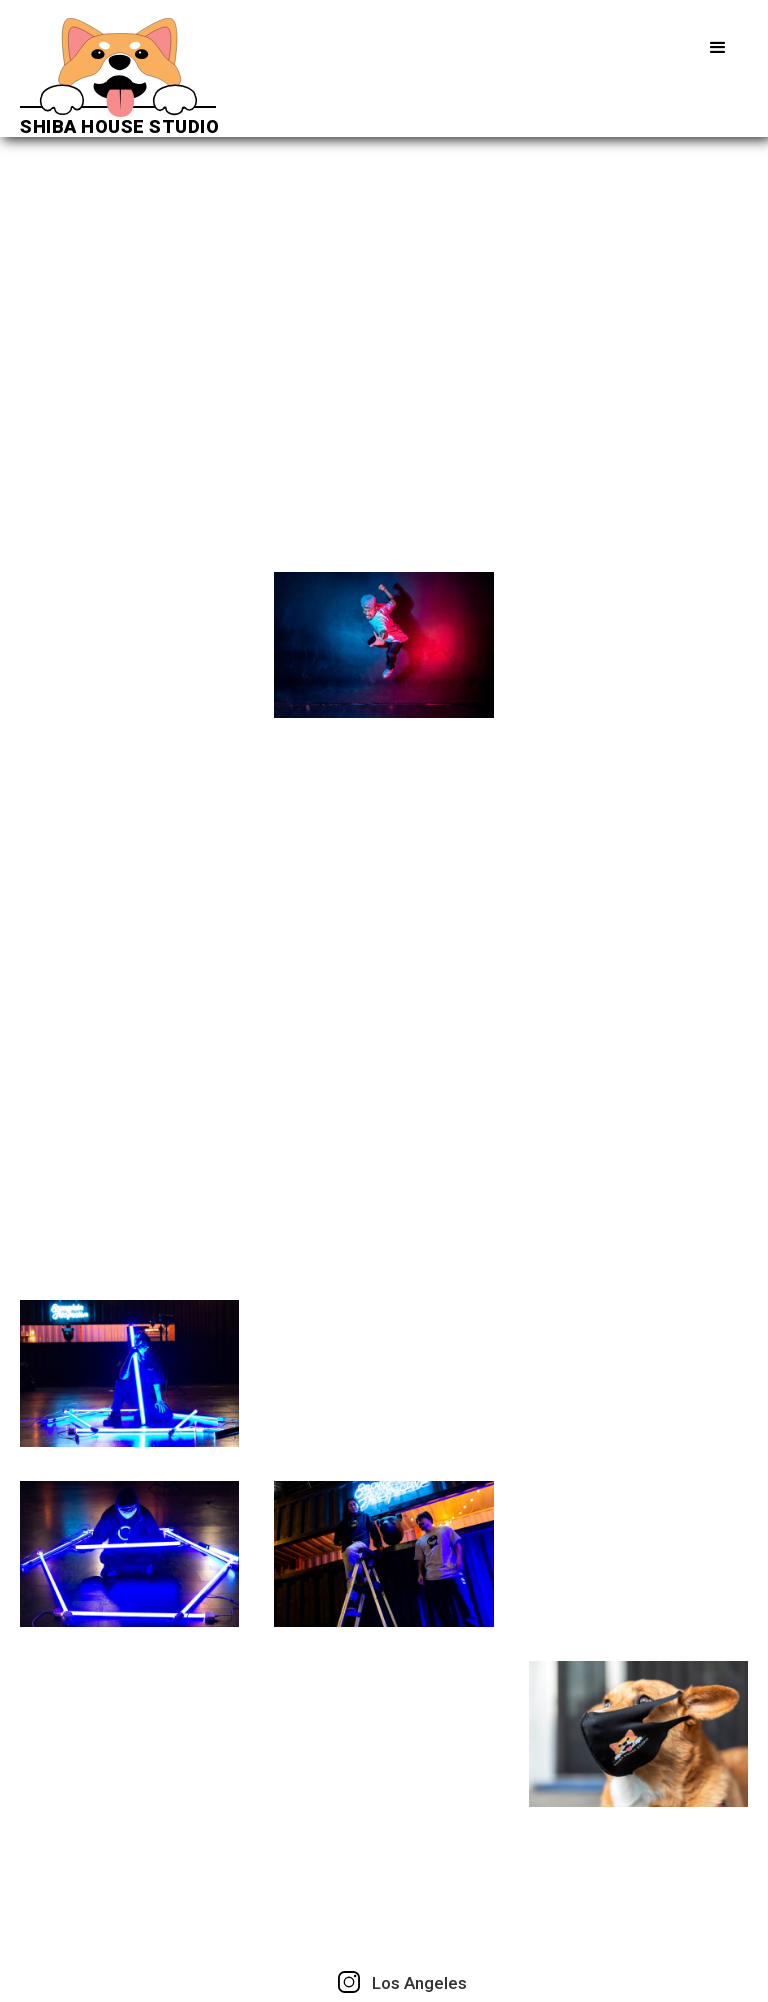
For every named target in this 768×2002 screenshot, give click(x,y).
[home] (119, 77)
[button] (718, 48)
